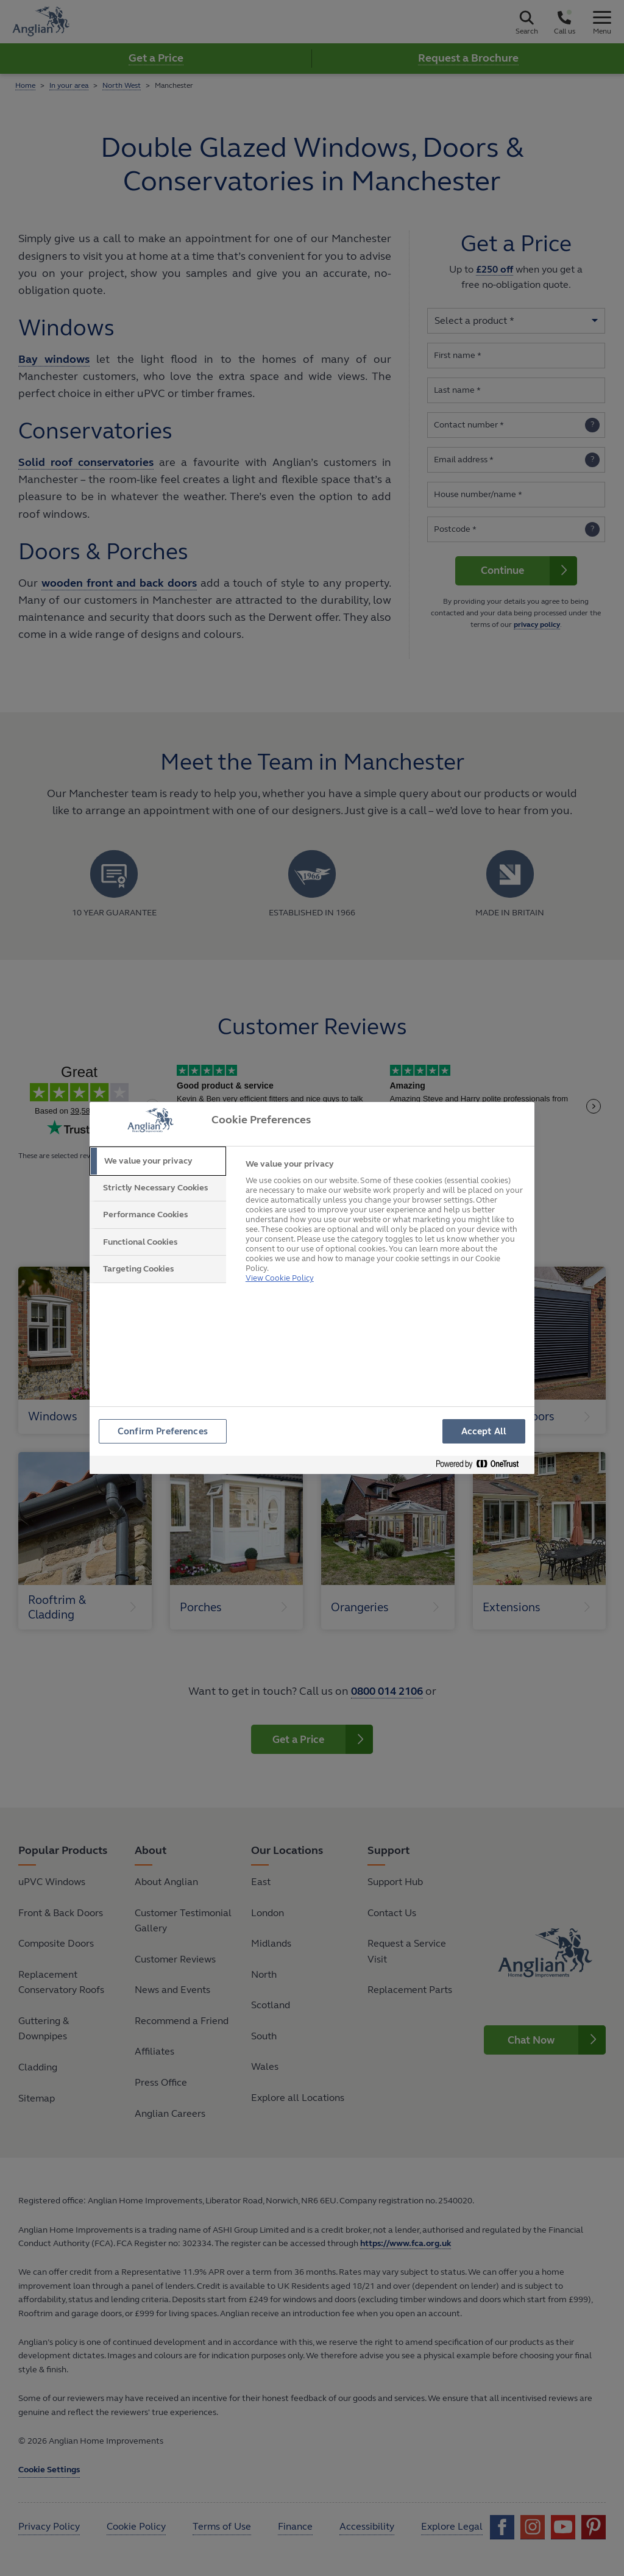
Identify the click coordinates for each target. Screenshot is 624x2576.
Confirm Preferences (163, 1431)
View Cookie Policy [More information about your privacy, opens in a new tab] (279, 1262)
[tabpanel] (384, 1220)
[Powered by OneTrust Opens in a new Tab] (482, 1466)
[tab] (158, 1161)
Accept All (483, 1431)
